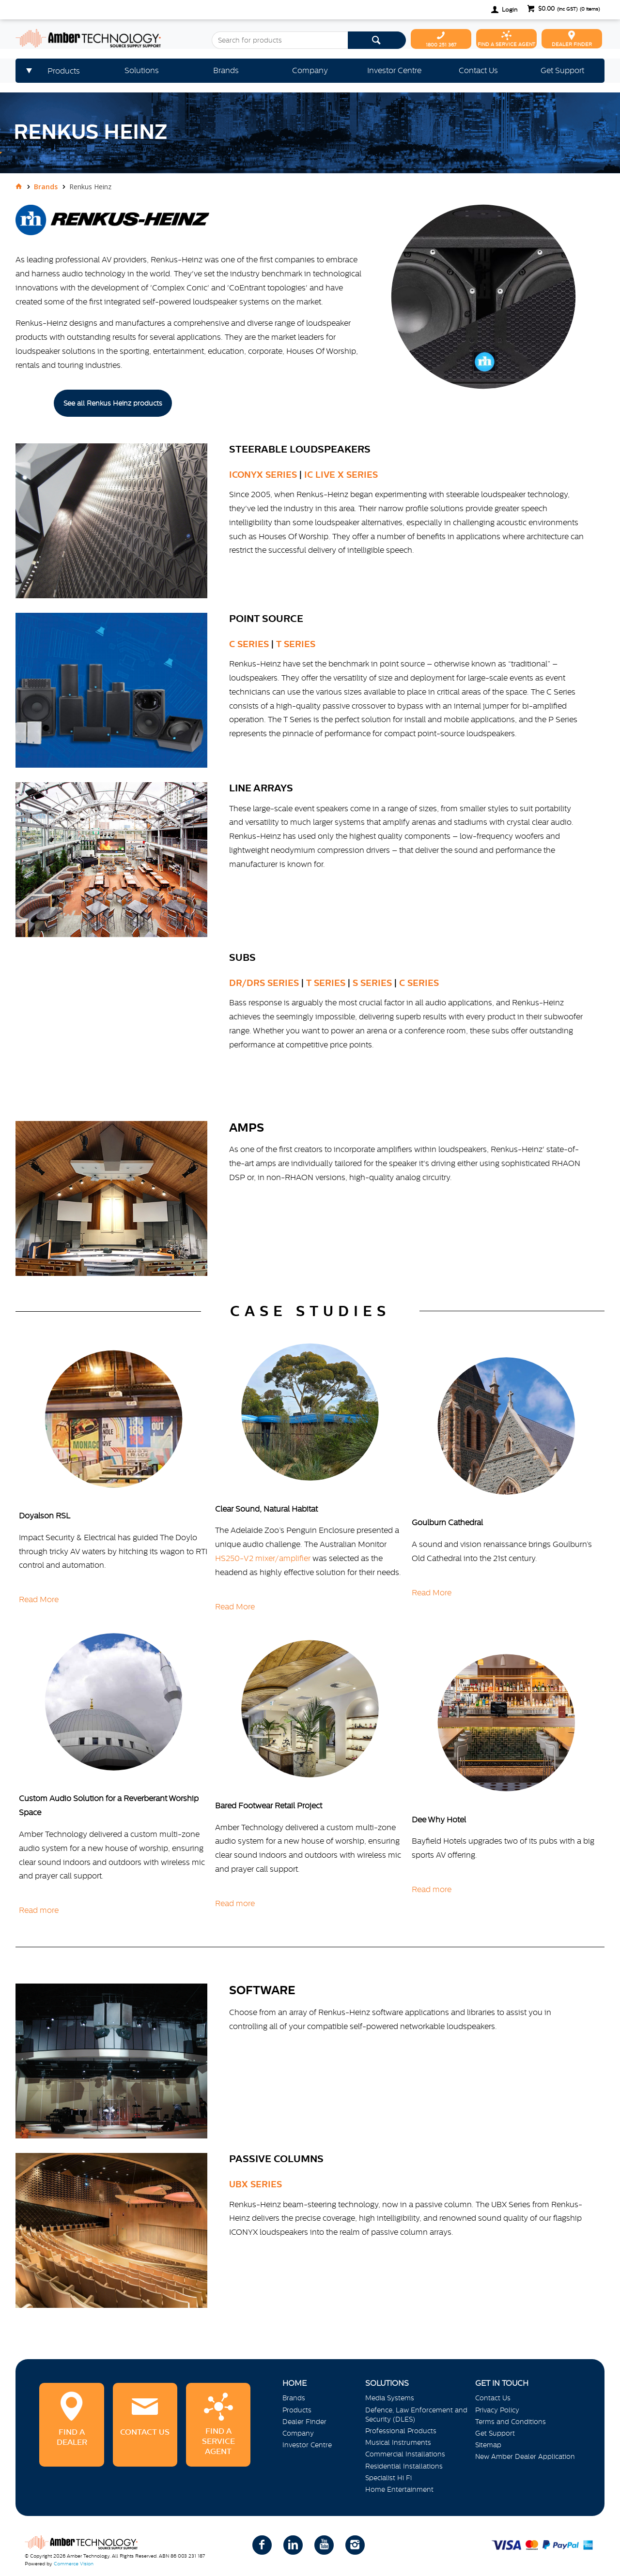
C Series (249, 644)
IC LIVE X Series (340, 475)
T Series (295, 644)
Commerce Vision (73, 2563)
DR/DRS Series (264, 983)
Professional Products (400, 2431)
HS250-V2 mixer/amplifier (263, 1558)
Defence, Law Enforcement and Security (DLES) (416, 2414)
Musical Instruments (398, 2442)
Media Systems (389, 2398)
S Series (372, 983)
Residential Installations (404, 2466)
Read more (39, 1910)
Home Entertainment (399, 2489)
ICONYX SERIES (263, 475)
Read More (39, 1599)
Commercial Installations (405, 2454)
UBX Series (255, 2184)
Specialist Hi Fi (388, 2478)
